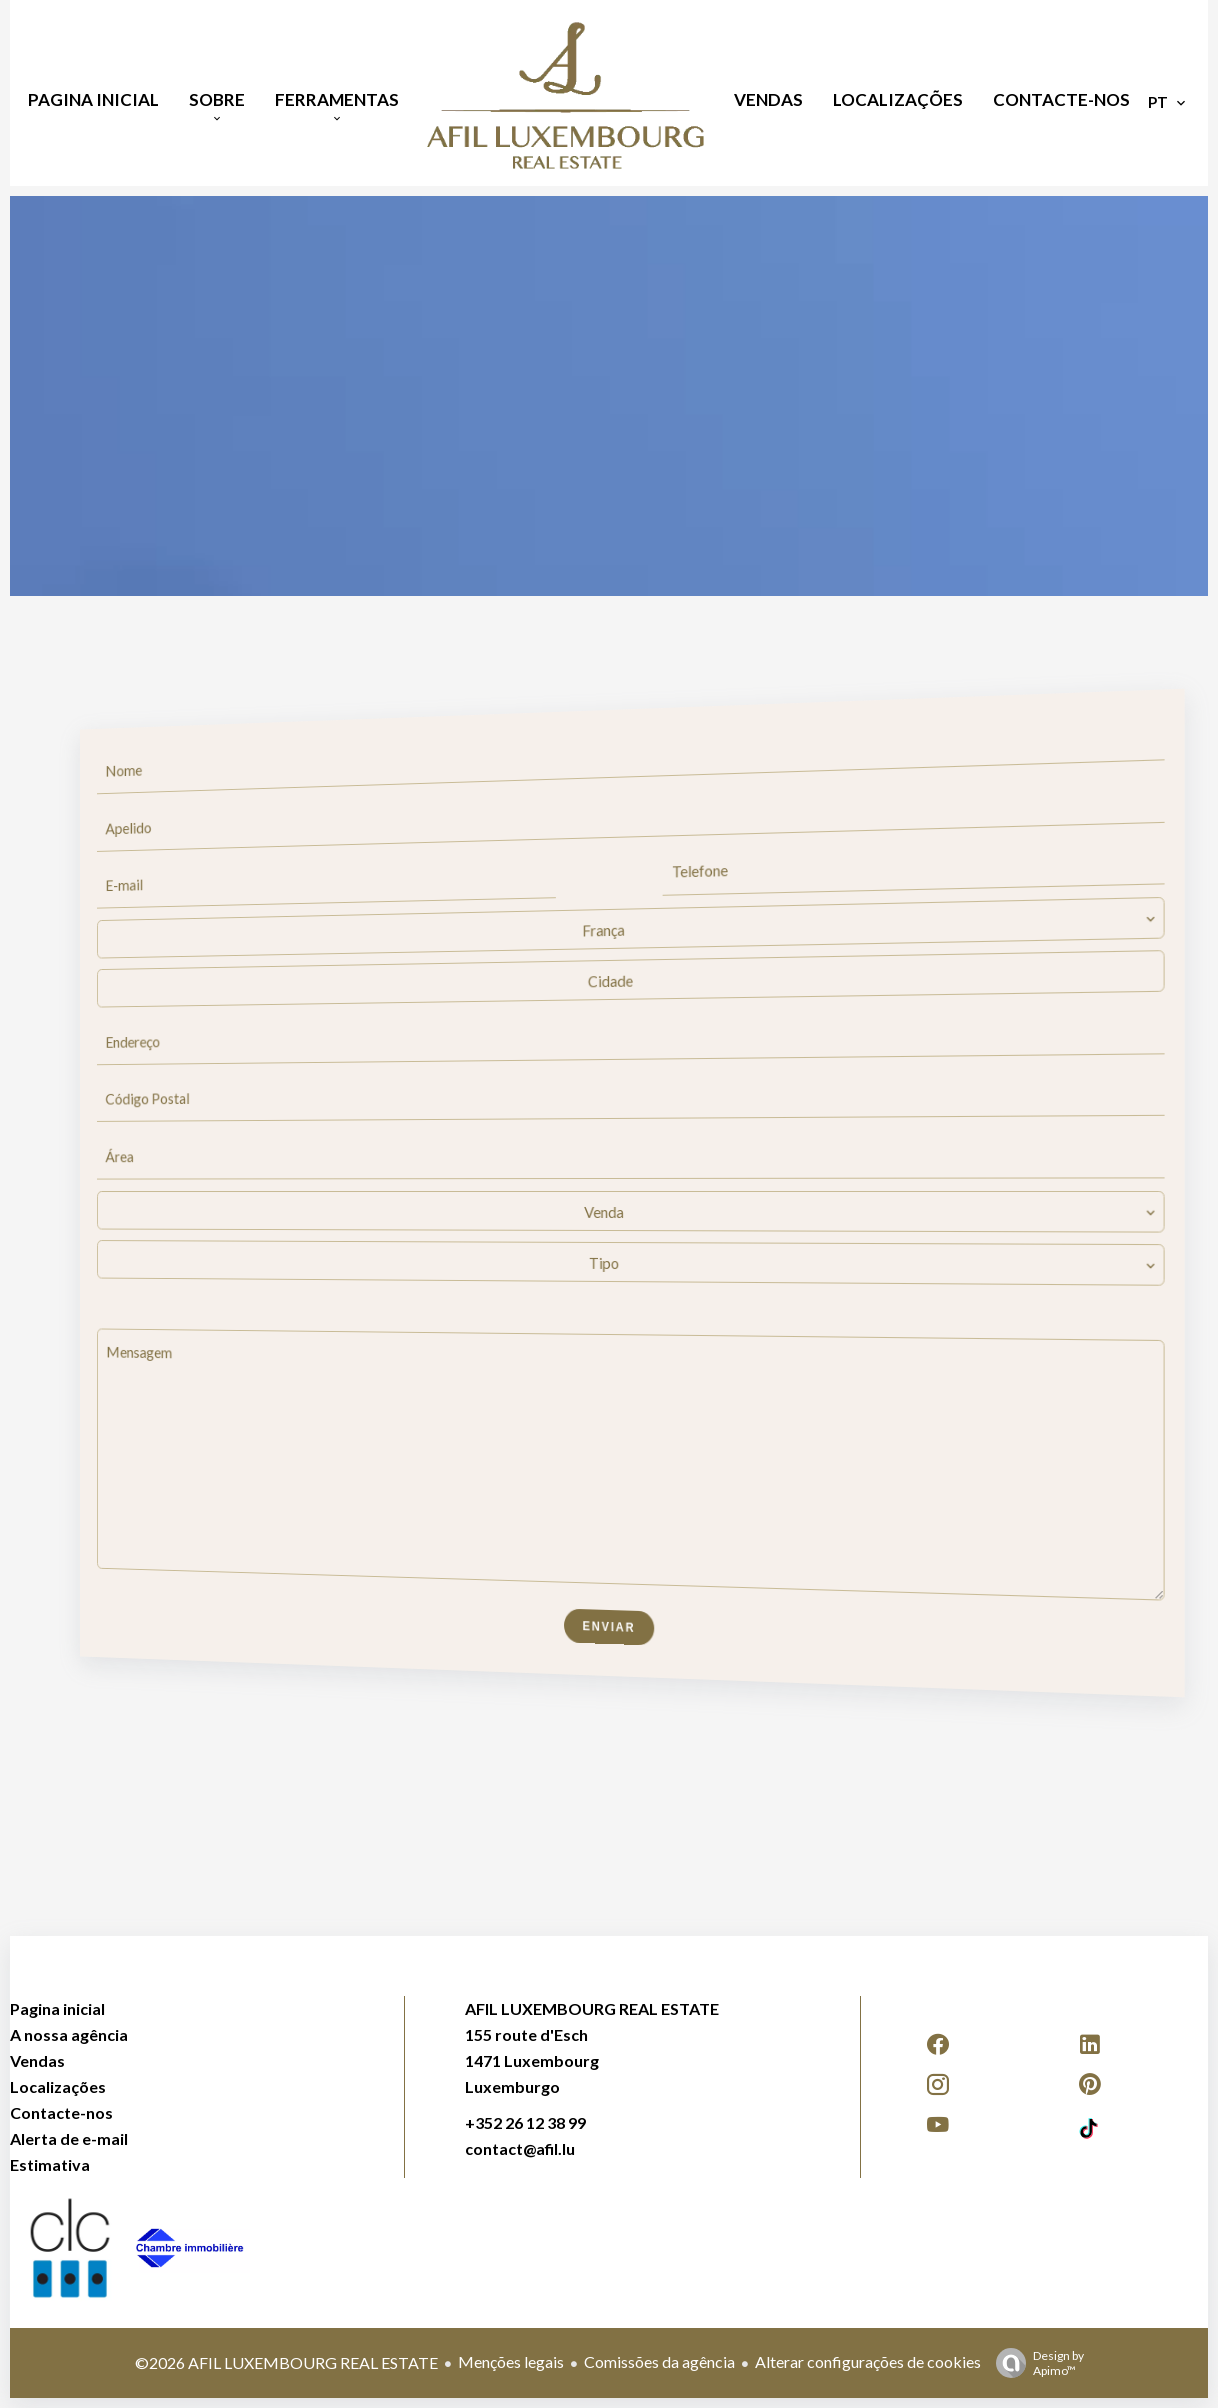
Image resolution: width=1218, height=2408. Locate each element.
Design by (1035, 2363)
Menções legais (511, 2361)
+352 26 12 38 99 (525, 2122)
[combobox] (628, 928)
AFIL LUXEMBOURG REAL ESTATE (592, 2008)
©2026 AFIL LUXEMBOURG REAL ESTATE (286, 2362)
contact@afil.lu (520, 2148)
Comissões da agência (659, 2361)
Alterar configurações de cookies (868, 2361)
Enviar (609, 1628)
